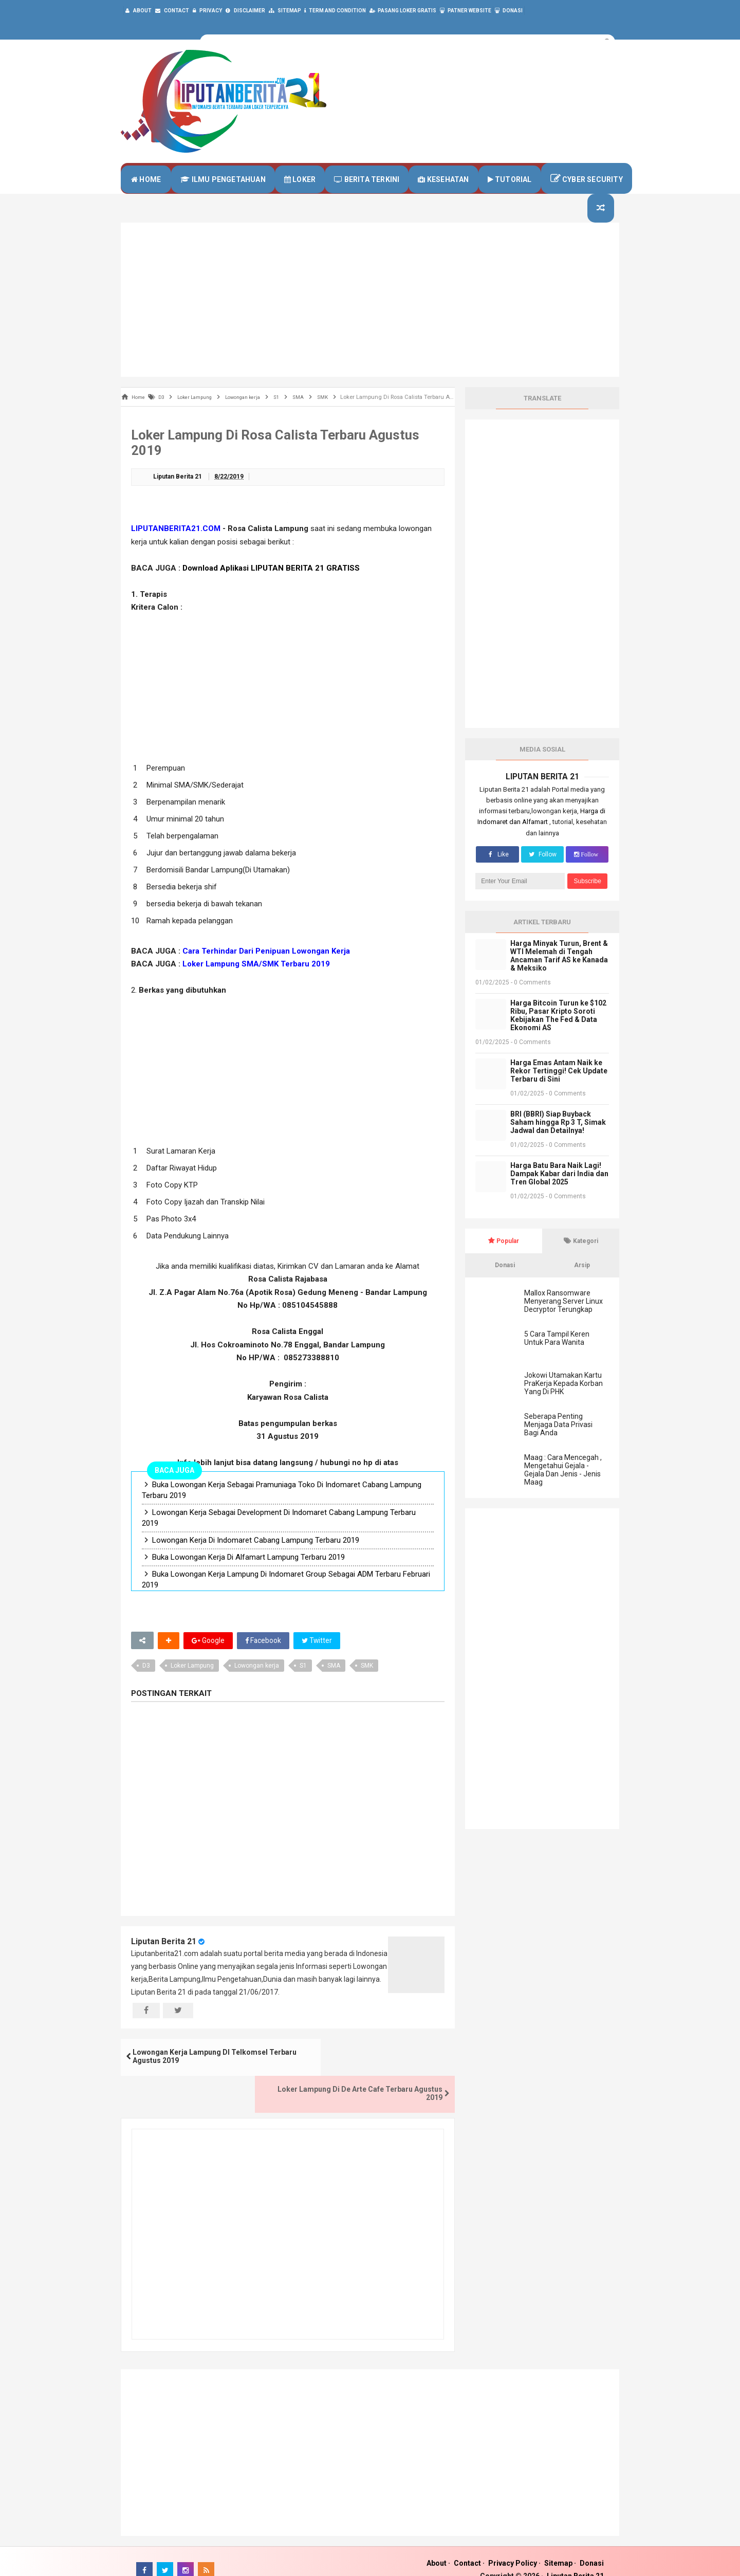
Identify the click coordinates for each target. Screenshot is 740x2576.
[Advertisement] (370, 319)
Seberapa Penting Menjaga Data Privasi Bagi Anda (558, 1443)
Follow (542, 873)
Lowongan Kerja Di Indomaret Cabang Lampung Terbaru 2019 (255, 1559)
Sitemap (558, 2546)
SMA (333, 1685)
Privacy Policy (512, 2546)
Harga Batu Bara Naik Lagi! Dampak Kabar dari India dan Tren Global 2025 (559, 1192)
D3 (146, 1685)
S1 (303, 1685)
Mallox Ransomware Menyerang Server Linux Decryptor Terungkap (563, 1320)
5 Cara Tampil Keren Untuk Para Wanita (556, 1357)
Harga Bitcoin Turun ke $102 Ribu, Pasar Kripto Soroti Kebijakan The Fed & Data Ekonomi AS (558, 1034)
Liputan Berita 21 (163, 1961)
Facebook (263, 1660)
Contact (467, 2546)
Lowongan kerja (256, 1685)
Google (208, 1660)
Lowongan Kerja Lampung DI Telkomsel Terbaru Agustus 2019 (203, 2077)
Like (497, 873)
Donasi (592, 2546)
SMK (367, 1685)
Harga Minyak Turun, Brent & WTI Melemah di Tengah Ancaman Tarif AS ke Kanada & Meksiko (559, 974)
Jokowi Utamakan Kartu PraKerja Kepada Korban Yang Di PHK (563, 1402)
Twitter (318, 1660)
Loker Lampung (192, 1685)
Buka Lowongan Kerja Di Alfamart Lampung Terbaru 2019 (248, 1576)
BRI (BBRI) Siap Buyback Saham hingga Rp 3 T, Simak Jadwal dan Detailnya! (558, 1141)
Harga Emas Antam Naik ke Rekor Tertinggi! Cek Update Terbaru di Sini (558, 1089)
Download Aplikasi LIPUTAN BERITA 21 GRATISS (271, 587)
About (437, 2546)
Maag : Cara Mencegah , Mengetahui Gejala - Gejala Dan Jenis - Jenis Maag (563, 1488)
